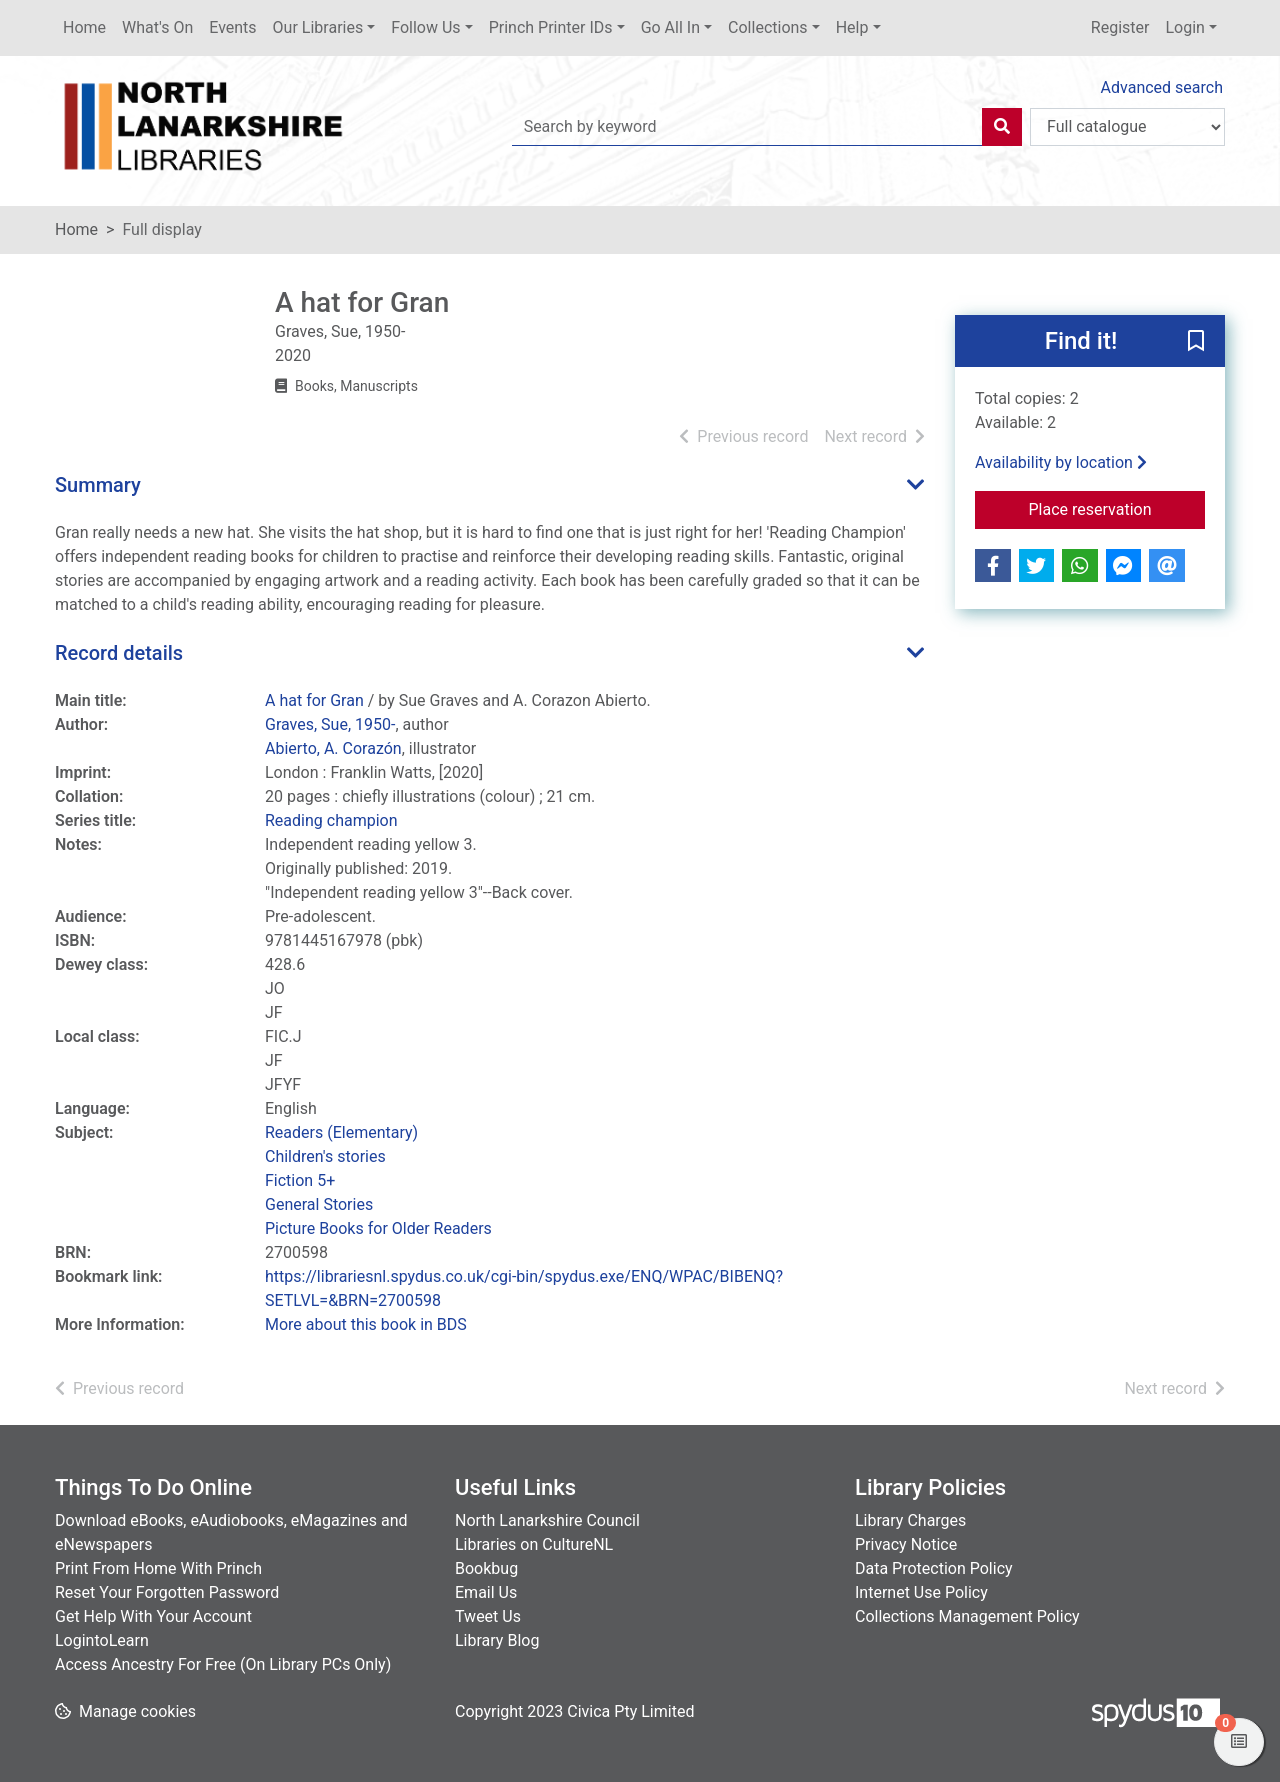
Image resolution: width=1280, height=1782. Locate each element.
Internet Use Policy (921, 1592)
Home (84, 27)
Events (232, 27)
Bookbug (486, 1568)
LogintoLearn (102, 1640)
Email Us (486, 1592)
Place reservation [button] (1117, 508)
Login (1184, 27)
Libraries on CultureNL (534, 1544)
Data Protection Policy (934, 1568)
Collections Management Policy (967, 1616)
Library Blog (497, 1640)
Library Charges (910, 1520)
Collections (768, 27)
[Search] (1002, 127)
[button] (1196, 342)
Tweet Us (488, 1616)
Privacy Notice (906, 1544)
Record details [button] (119, 653)
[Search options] (1127, 127)
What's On (157, 27)
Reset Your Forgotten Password (167, 1592)
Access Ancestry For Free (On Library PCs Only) (223, 1664)
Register (1120, 27)
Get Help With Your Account (153, 1616)
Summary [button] (98, 485)
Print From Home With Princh (158, 1568)
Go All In (670, 27)
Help (852, 27)
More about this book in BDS (366, 1324)
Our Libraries (318, 27)
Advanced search (1162, 87)
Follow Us (425, 27)
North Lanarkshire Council (547, 1520)
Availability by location (1061, 462)
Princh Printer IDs (551, 27)
